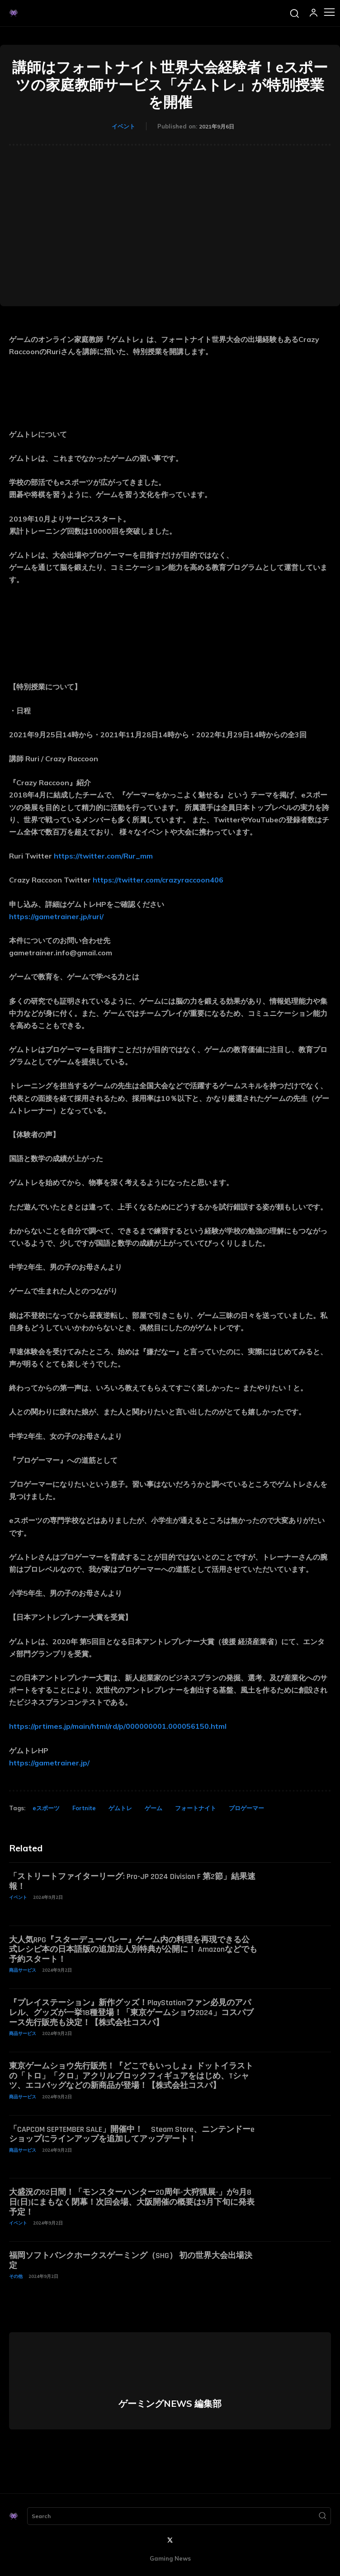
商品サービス (22, 1970)
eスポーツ (46, 1808)
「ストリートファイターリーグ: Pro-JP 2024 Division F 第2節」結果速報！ (132, 1881)
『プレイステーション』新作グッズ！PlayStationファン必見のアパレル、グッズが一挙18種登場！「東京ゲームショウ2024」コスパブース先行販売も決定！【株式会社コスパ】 (131, 2012)
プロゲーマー (246, 1808)
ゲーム (153, 1808)
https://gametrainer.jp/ (49, 1762)
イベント (123, 126)
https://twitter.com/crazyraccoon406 (158, 879)
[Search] (322, 2516)
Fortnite (84, 1808)
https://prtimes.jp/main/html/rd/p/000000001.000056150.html (118, 1726)
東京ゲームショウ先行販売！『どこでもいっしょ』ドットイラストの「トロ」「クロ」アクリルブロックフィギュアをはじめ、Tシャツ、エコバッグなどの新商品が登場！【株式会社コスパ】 (131, 2076)
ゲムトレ (120, 1808)
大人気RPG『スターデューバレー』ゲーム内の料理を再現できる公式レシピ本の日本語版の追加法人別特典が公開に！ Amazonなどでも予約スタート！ (133, 1949)
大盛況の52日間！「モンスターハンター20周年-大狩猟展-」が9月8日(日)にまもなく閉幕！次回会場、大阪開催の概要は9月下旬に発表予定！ (132, 2202)
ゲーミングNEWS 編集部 (170, 2403)
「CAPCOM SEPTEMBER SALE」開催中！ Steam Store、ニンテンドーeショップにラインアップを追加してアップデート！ (132, 2134)
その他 (16, 2276)
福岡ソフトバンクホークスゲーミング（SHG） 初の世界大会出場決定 (130, 2260)
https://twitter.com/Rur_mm (103, 855)
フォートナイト (195, 1808)
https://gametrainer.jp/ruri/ (56, 916)
